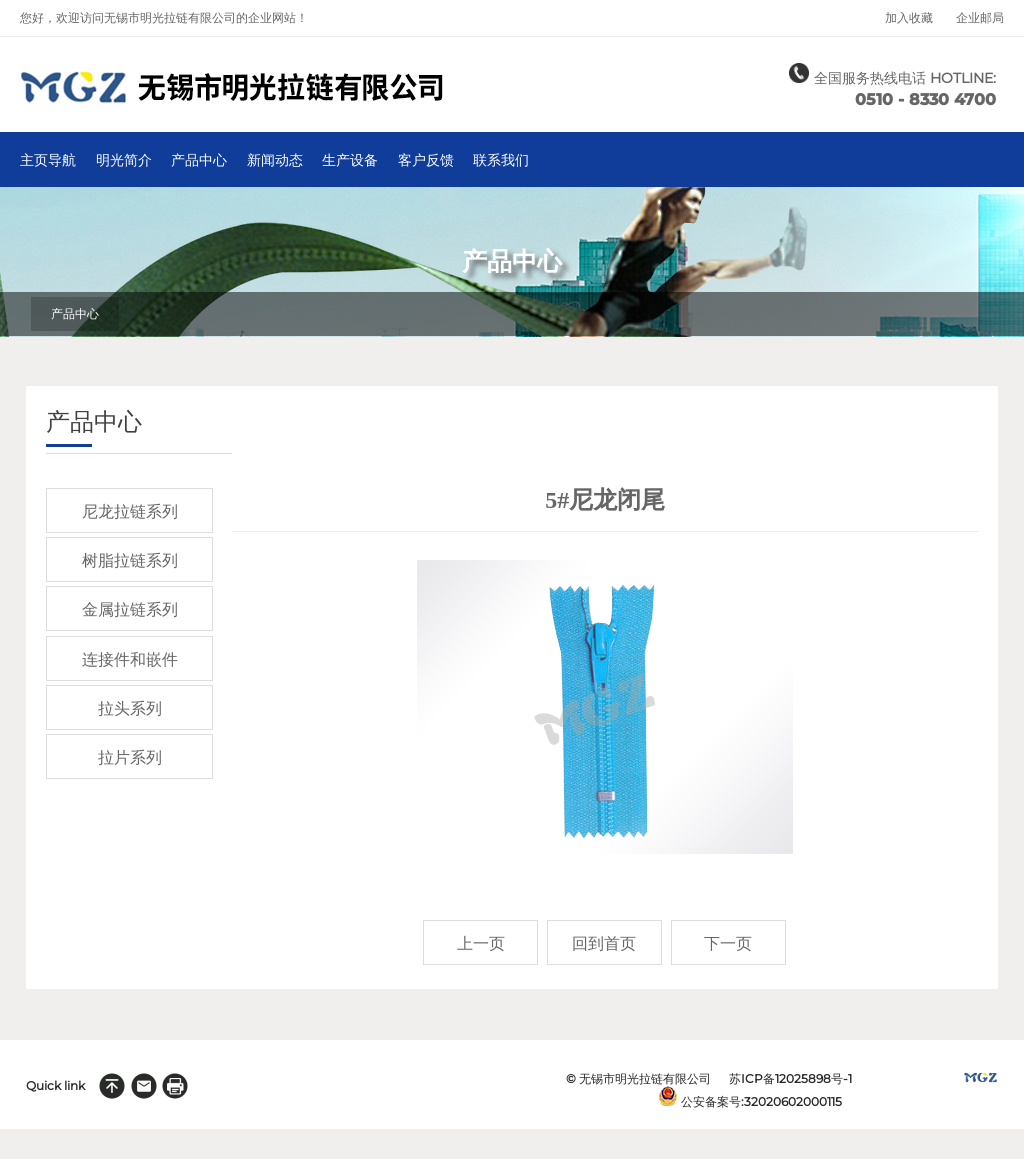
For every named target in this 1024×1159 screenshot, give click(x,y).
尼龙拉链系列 (130, 511)
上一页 (481, 943)
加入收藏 (909, 18)
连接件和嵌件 (130, 659)
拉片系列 (130, 757)
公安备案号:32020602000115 (761, 1101)
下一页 (728, 943)
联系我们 (501, 161)
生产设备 (350, 161)
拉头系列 (130, 708)
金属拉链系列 (130, 609)
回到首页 (604, 943)
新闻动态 (275, 161)
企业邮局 (980, 18)
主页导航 (48, 161)
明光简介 (124, 161)
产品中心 (199, 161)
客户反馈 (426, 161)
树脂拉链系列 (130, 560)
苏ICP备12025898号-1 (790, 1078)
